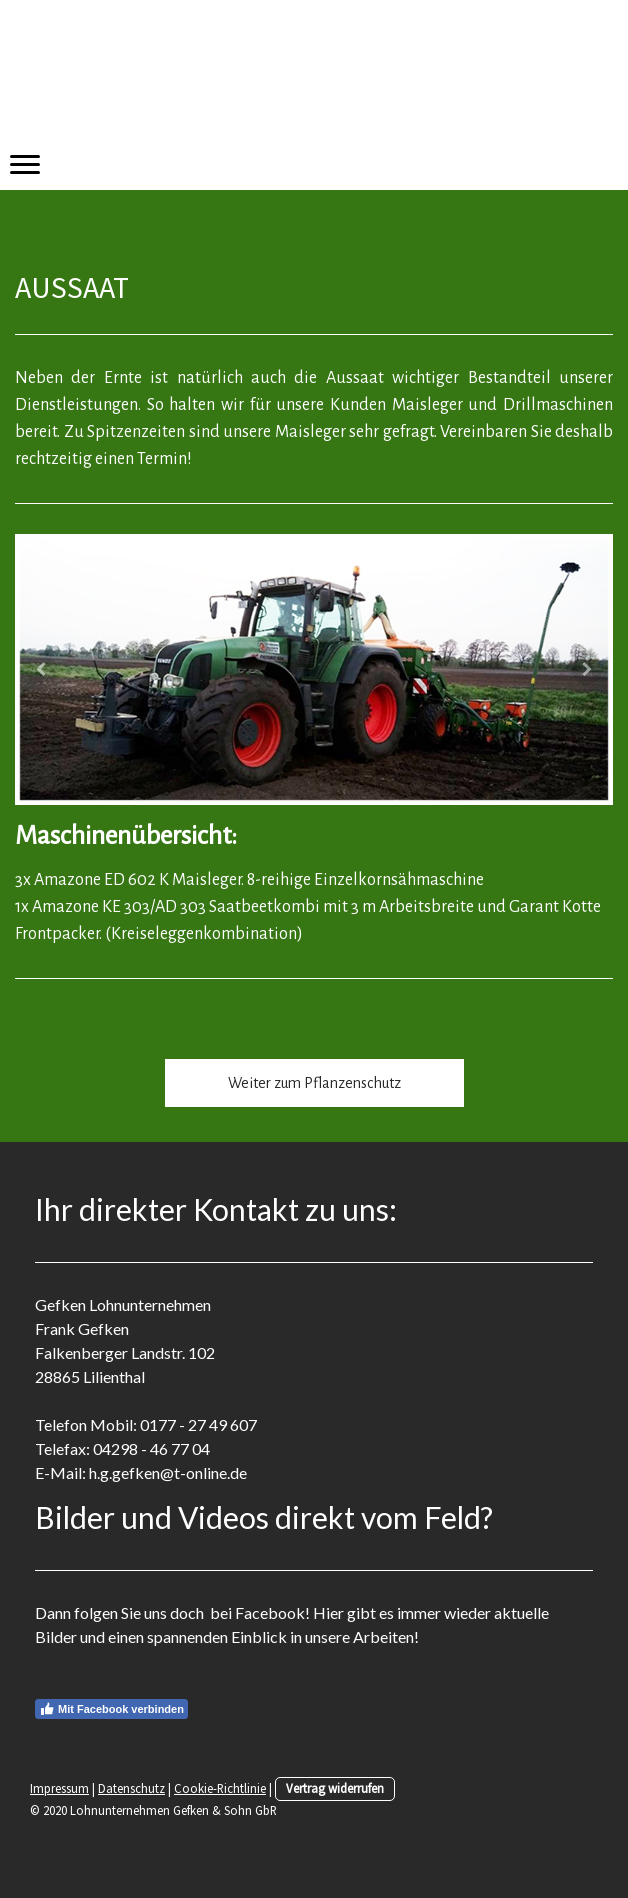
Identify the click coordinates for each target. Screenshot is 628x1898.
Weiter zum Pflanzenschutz (314, 1083)
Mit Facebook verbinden (111, 1709)
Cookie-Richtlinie (220, 1788)
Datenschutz (131, 1788)
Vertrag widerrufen (335, 1788)
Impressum (59, 1788)
